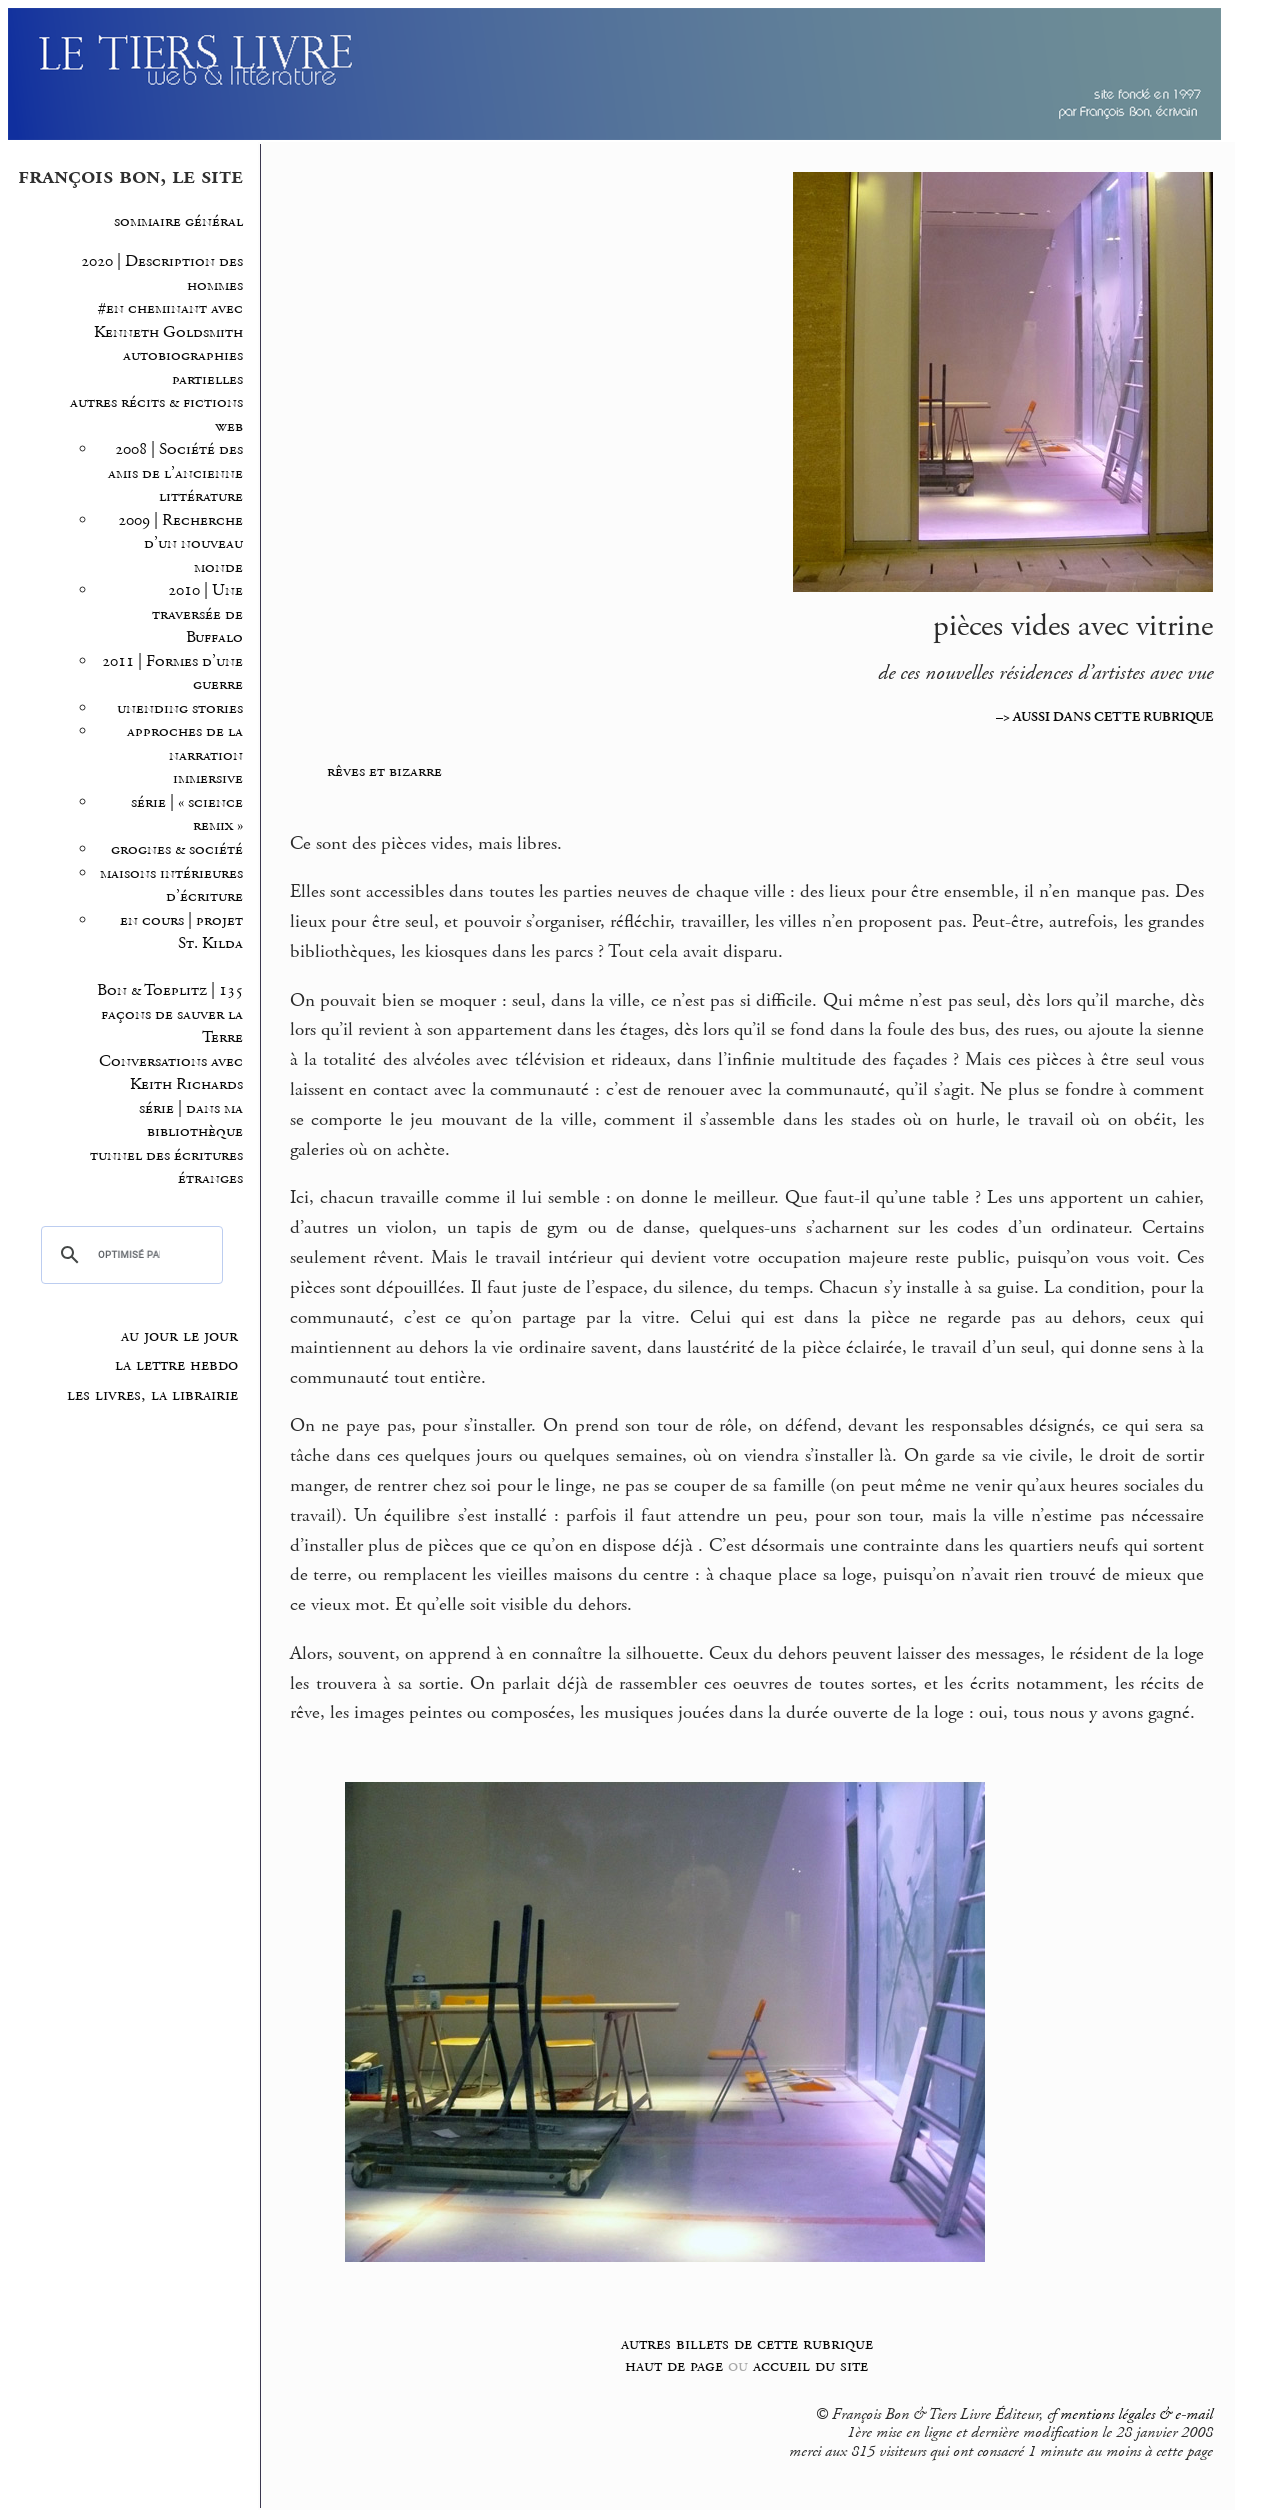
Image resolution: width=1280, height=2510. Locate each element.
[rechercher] (129, 1255)
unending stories (180, 708)
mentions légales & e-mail (1136, 2415)
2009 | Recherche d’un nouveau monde (180, 544)
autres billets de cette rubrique (747, 2343)
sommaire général (178, 221)
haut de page (674, 2365)
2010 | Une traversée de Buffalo (197, 614)
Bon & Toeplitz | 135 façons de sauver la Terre (170, 1014)
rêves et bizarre (384, 771)
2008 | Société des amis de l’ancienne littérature (175, 473)
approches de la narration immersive (185, 755)
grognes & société (177, 849)
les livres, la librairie (152, 1395)
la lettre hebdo (176, 1365)
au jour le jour (179, 1336)
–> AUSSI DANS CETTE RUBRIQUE (1104, 717)
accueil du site (810, 2365)
